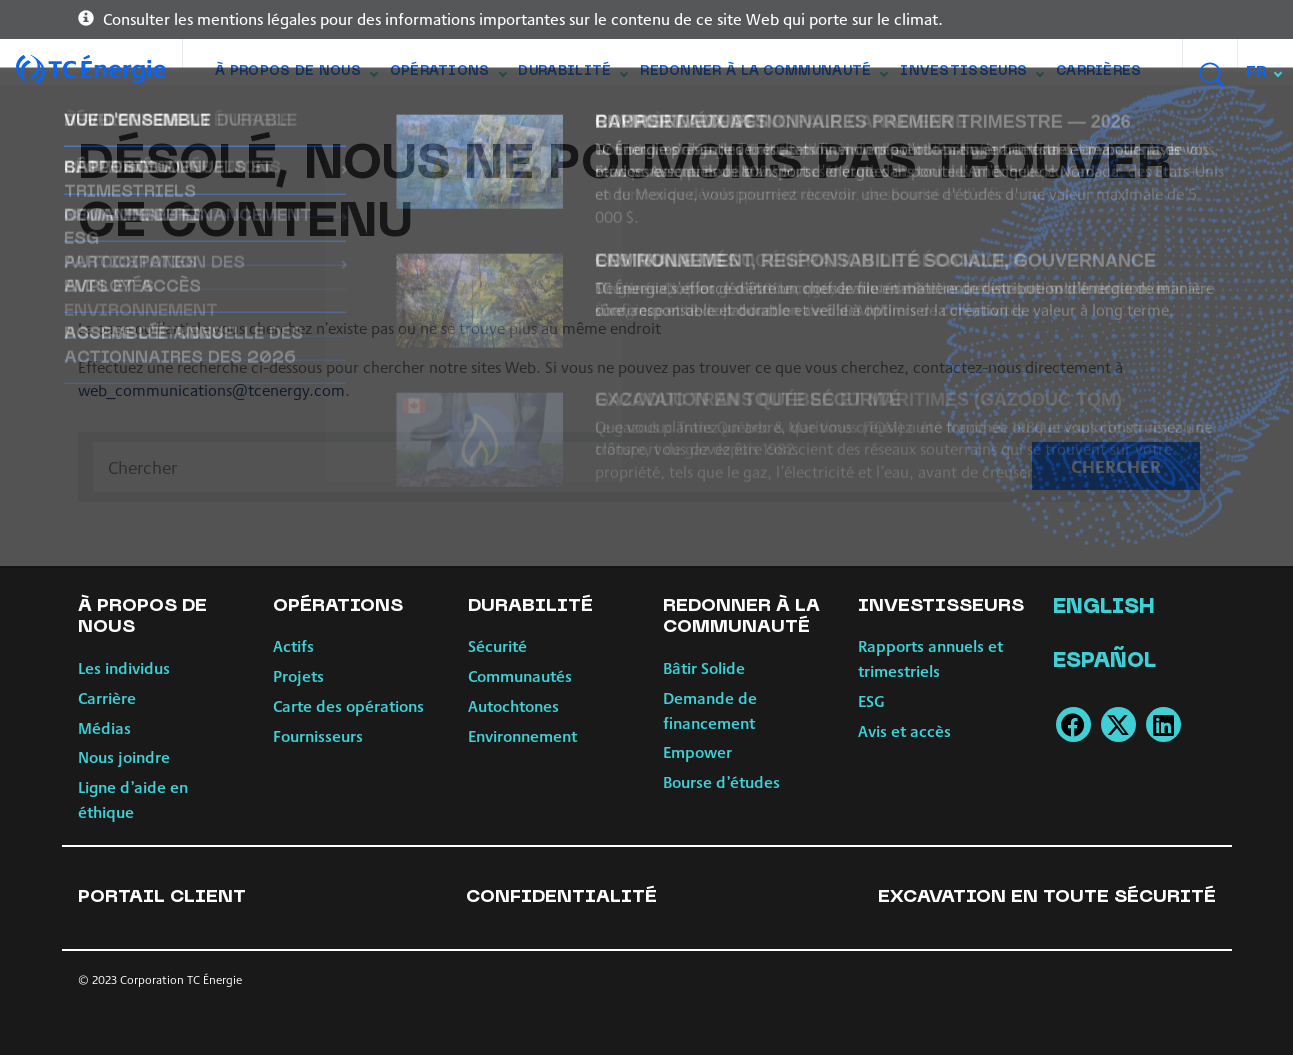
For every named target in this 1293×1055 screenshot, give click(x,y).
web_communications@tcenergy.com (212, 389)
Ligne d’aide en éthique (133, 799)
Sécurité (497, 645)
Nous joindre (124, 756)
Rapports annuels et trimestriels (930, 658)
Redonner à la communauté (763, 76)
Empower (697, 751)
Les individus (124, 667)
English (1104, 608)
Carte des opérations (348, 705)
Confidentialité (561, 897)
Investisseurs (971, 76)
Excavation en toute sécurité (1047, 897)
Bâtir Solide (704, 667)
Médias (104, 727)
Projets (298, 675)
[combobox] (1265, 72)
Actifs (293, 645)
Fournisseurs (318, 735)
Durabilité (572, 76)
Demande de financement (710, 710)
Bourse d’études (721, 781)
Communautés (520, 675)
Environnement (522, 735)
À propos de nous (296, 76)
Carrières (1099, 72)
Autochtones (513, 705)
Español (1104, 662)
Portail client (162, 897)
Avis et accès (904, 730)
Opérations (448, 76)
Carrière (107, 697)
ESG (871, 700)
